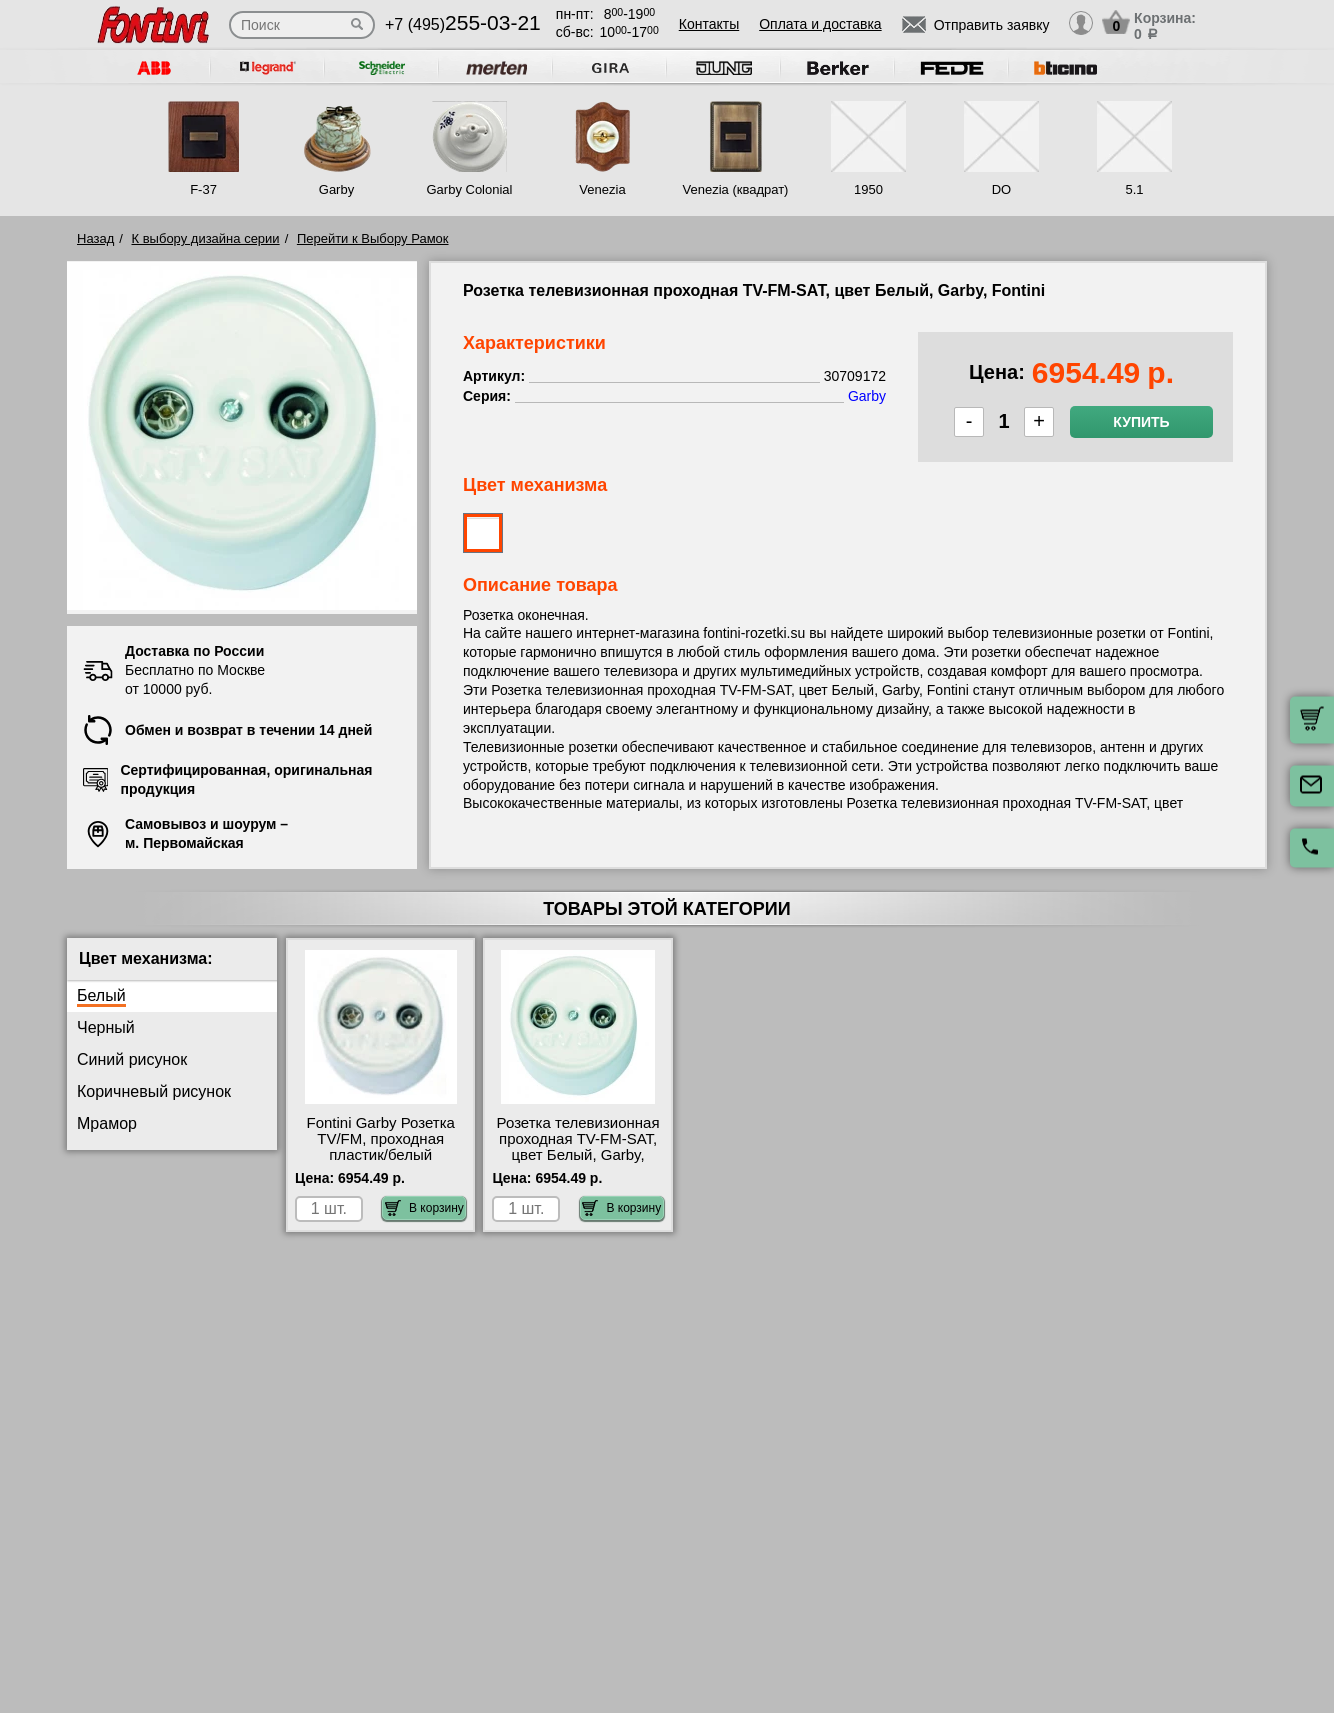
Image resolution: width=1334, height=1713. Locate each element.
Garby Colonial (469, 189)
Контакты (709, 24)
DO (1002, 189)
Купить (1141, 422)
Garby (336, 189)
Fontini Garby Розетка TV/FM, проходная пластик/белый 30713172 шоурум (381, 1147)
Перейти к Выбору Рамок (373, 238)
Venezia (602, 189)
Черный (106, 1027)
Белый (101, 995)
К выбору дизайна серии (206, 238)
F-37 (203, 189)
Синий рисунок (132, 1059)
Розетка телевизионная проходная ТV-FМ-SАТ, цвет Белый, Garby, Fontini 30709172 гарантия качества (578, 1155)
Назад (95, 238)
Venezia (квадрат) (736, 189)
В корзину (424, 1208)
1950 (868, 189)
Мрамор (107, 1123)
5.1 (1134, 189)
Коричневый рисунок (154, 1091)
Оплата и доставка (820, 24)
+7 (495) (463, 24)
